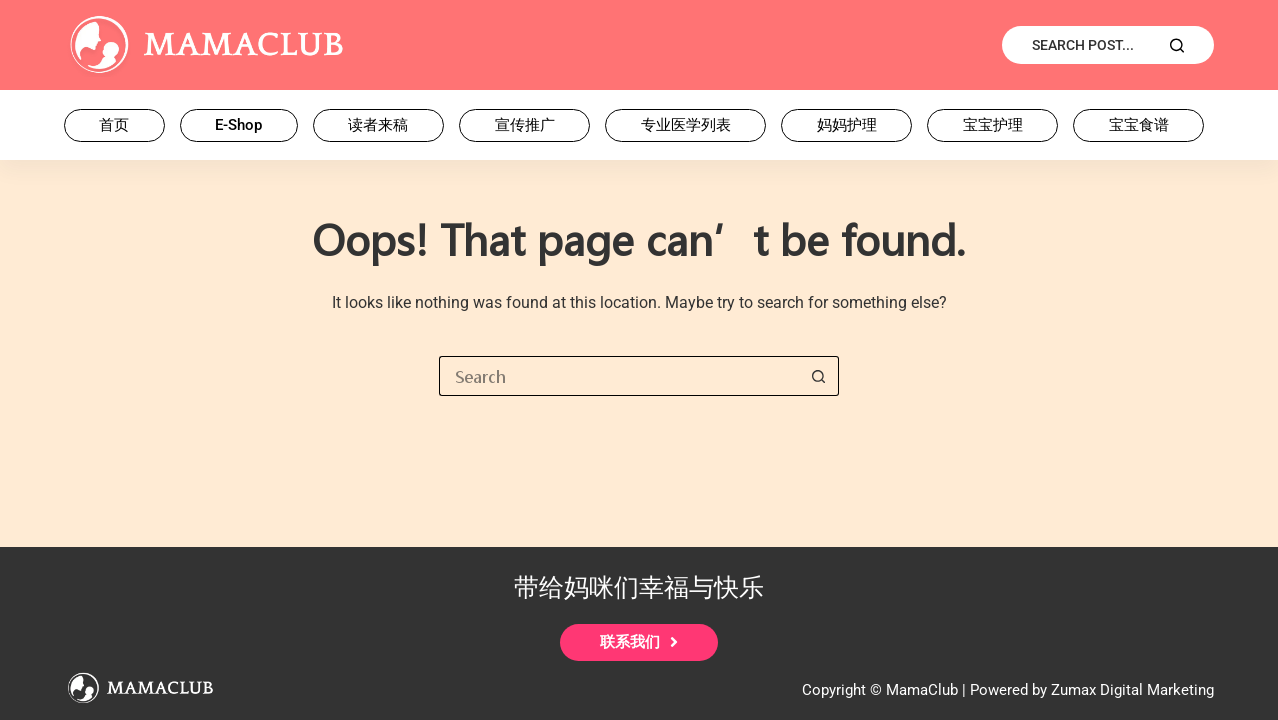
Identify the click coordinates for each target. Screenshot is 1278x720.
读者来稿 (378, 125)
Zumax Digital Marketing (1132, 690)
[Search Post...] (1108, 45)
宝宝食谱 (1139, 125)
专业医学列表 (686, 125)
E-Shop (238, 125)
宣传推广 (525, 125)
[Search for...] (619, 376)
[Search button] (819, 376)
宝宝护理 (993, 125)
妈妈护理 (847, 125)
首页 (114, 125)
